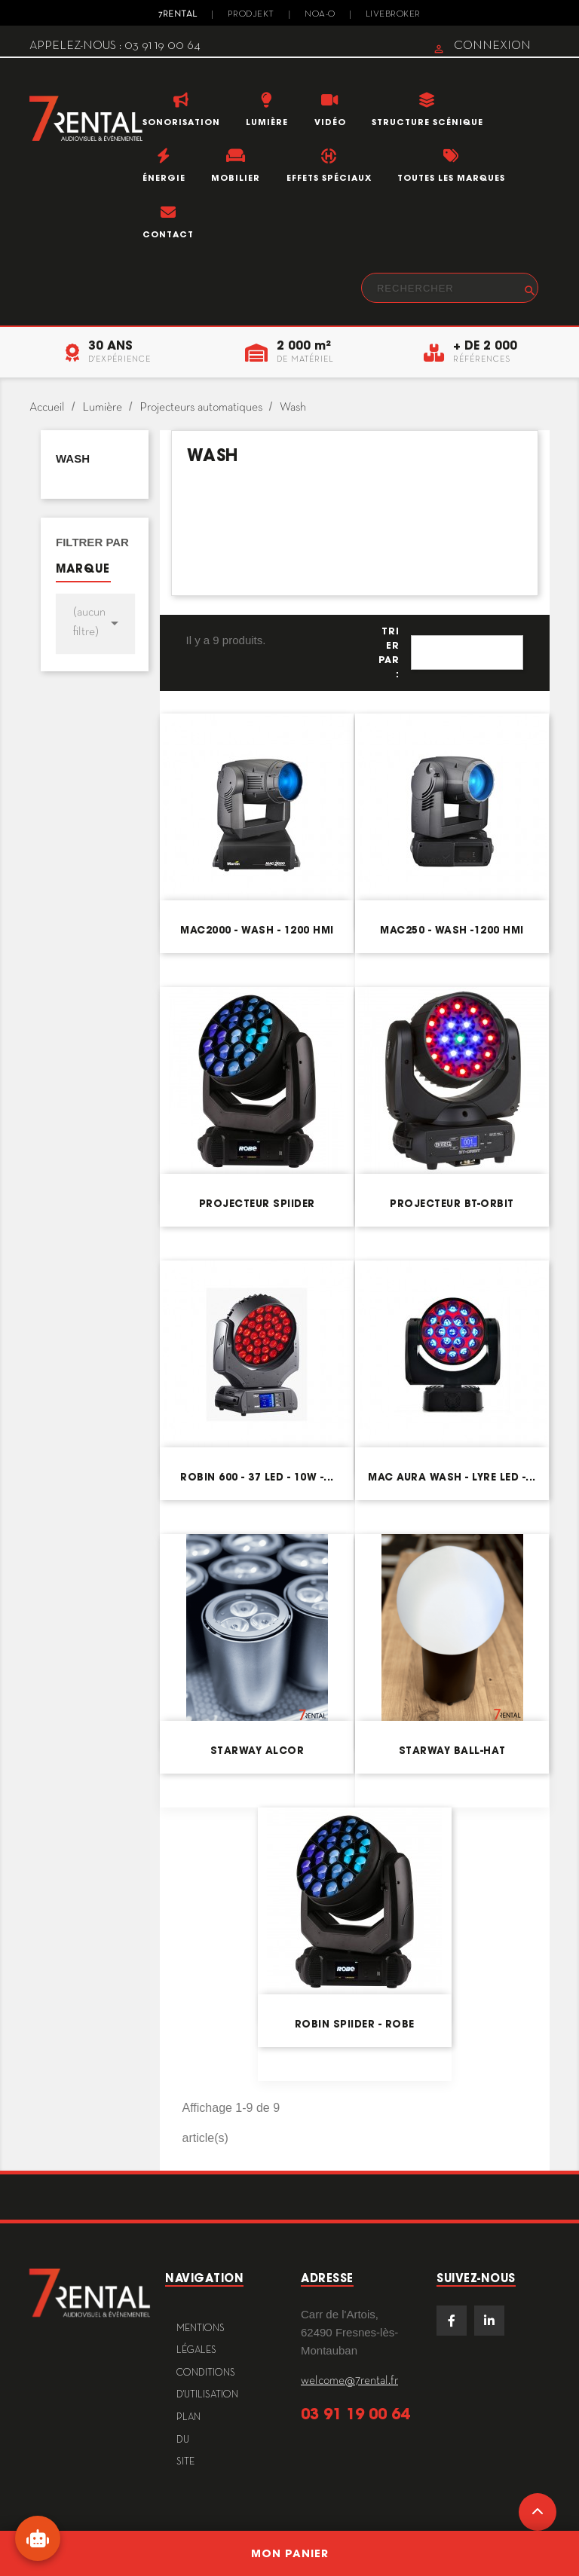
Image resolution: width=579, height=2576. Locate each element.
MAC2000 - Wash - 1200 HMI (257, 930)
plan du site (188, 2440)
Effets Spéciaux (329, 178)
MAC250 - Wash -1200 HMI (452, 930)
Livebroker (393, 14)
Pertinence (467, 652)
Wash (73, 458)
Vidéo (330, 122)
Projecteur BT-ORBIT (452, 1203)
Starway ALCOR (257, 1750)
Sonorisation (181, 122)
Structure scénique (427, 122)
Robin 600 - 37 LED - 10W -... (257, 1477)
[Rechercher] (449, 288)
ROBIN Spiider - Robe (355, 2024)
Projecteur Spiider (257, 1203)
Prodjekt (251, 14)
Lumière (267, 122)
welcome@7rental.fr (349, 2381)
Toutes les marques (451, 178)
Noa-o (320, 14)
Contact (168, 234)
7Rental (178, 14)
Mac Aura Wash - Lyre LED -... (452, 1477)
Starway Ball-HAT (452, 1750)
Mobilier (235, 178)
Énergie (163, 178)
